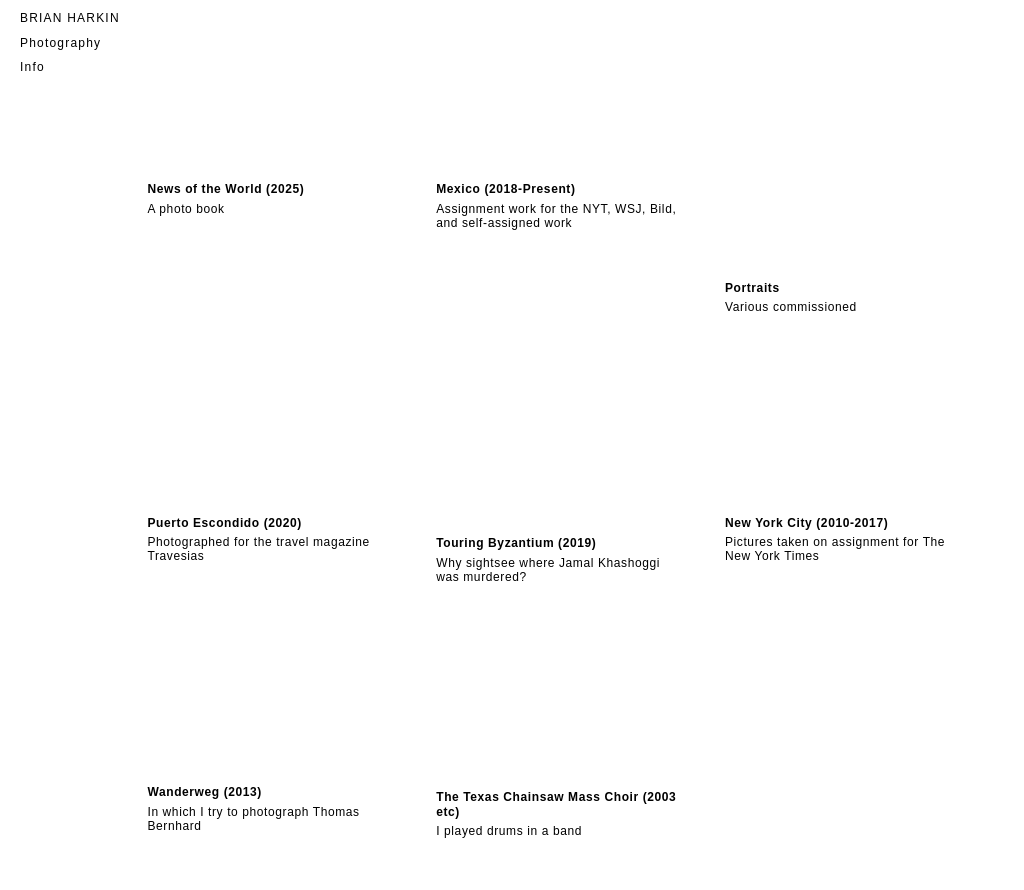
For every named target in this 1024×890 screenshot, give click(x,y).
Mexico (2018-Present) (505, 189)
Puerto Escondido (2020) (224, 523)
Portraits (752, 288)
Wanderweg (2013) (204, 792)
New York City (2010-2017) (806, 523)
